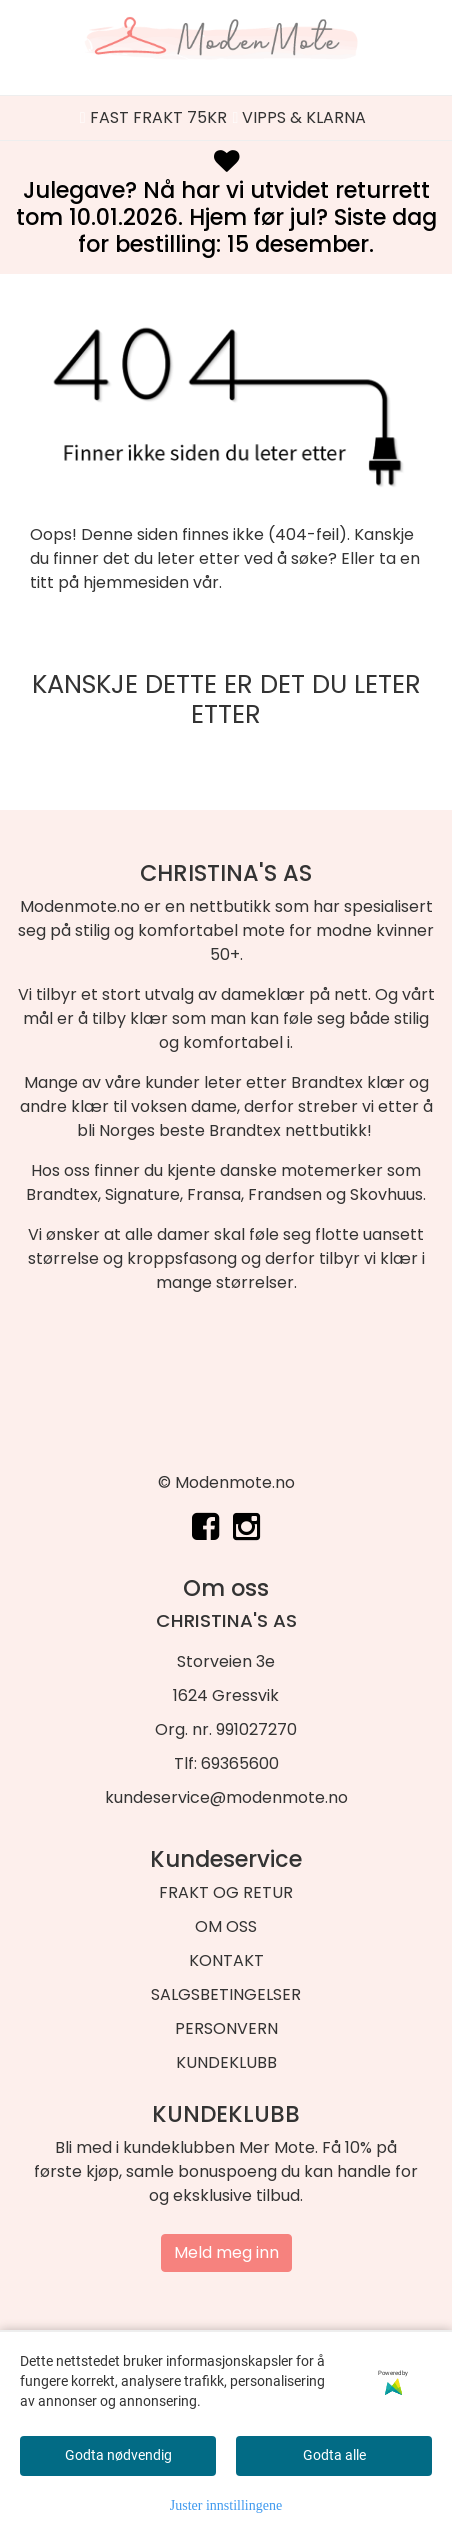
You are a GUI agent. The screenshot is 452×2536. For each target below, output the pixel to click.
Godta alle (334, 2455)
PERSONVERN (226, 2028)
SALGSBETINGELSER (226, 1994)
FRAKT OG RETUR (226, 1892)
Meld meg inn (226, 2252)
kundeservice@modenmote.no (226, 1797)
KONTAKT (226, 1960)
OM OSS (226, 1926)
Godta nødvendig (118, 2455)
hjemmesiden (136, 582)
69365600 (240, 1763)
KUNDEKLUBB (226, 2062)
